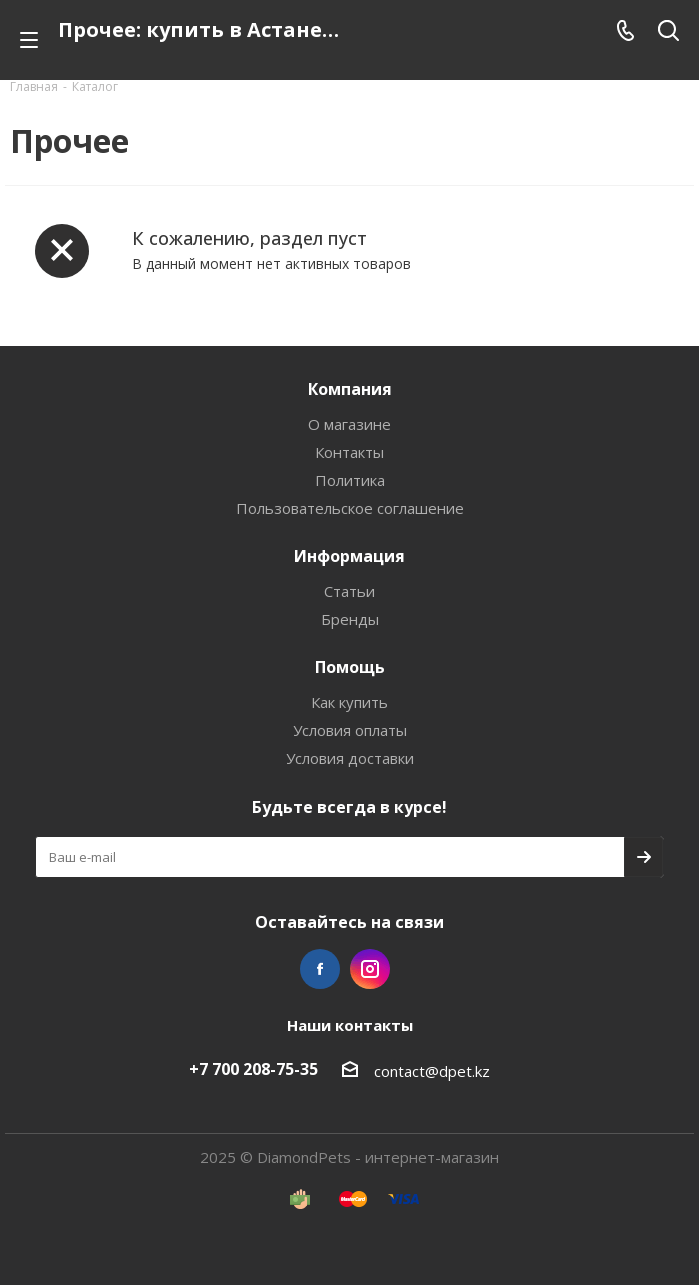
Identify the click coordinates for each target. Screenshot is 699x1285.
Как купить (349, 702)
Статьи (349, 591)
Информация (349, 556)
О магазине (349, 424)
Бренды (350, 619)
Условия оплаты (350, 730)
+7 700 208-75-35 (253, 1069)
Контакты (349, 452)
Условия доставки (350, 758)
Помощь (350, 667)
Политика (350, 480)
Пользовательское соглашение (350, 508)
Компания (350, 389)
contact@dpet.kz (432, 1071)
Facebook (320, 969)
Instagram (370, 969)
